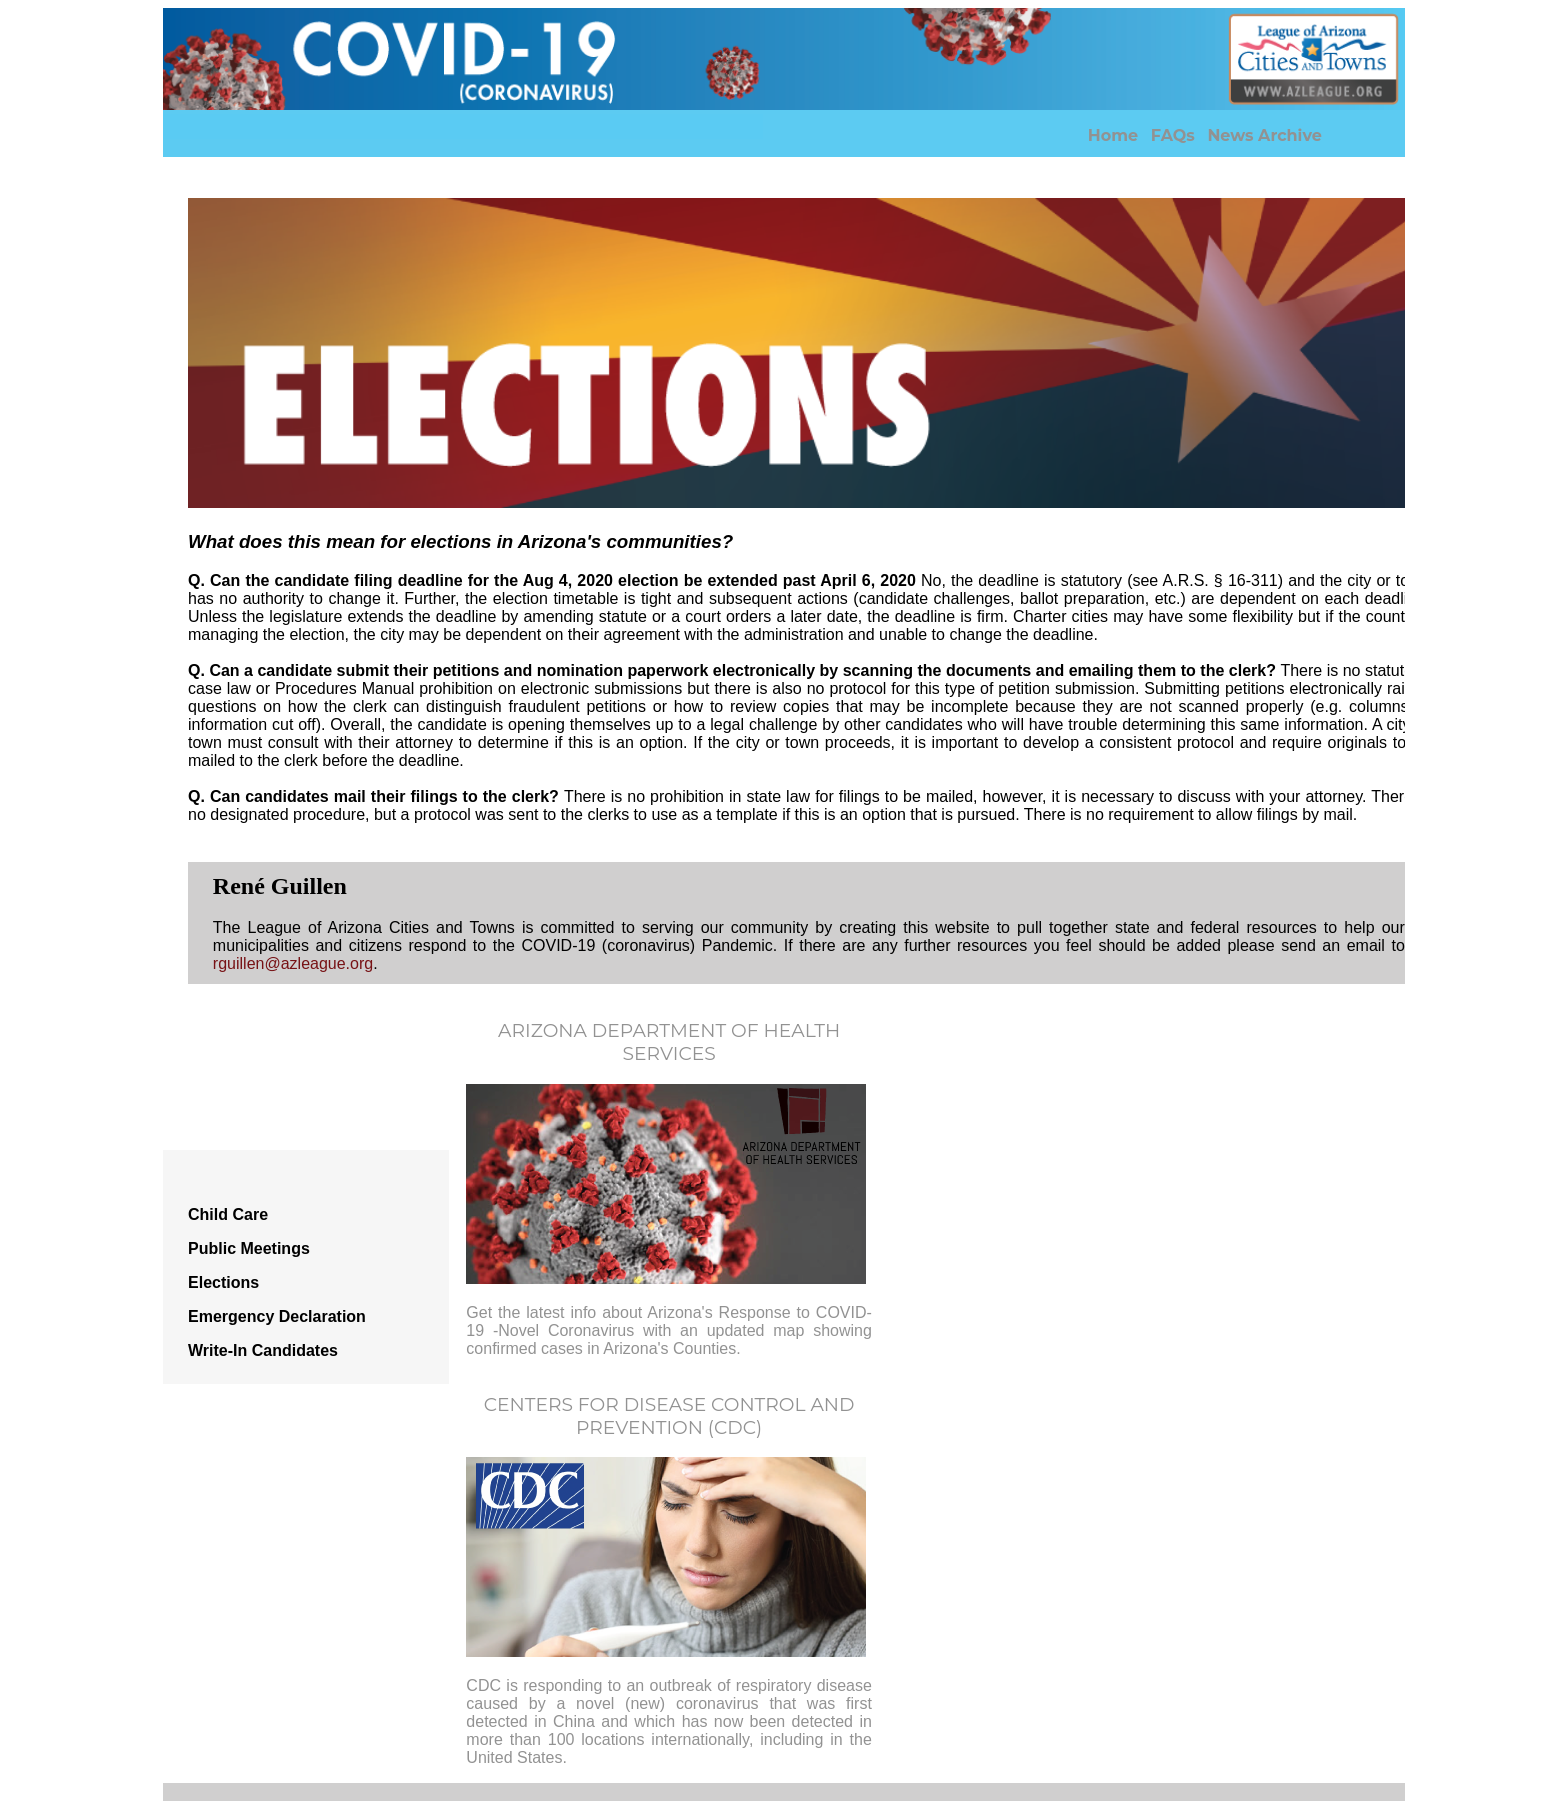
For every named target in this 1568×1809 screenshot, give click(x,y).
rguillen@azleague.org (293, 963)
